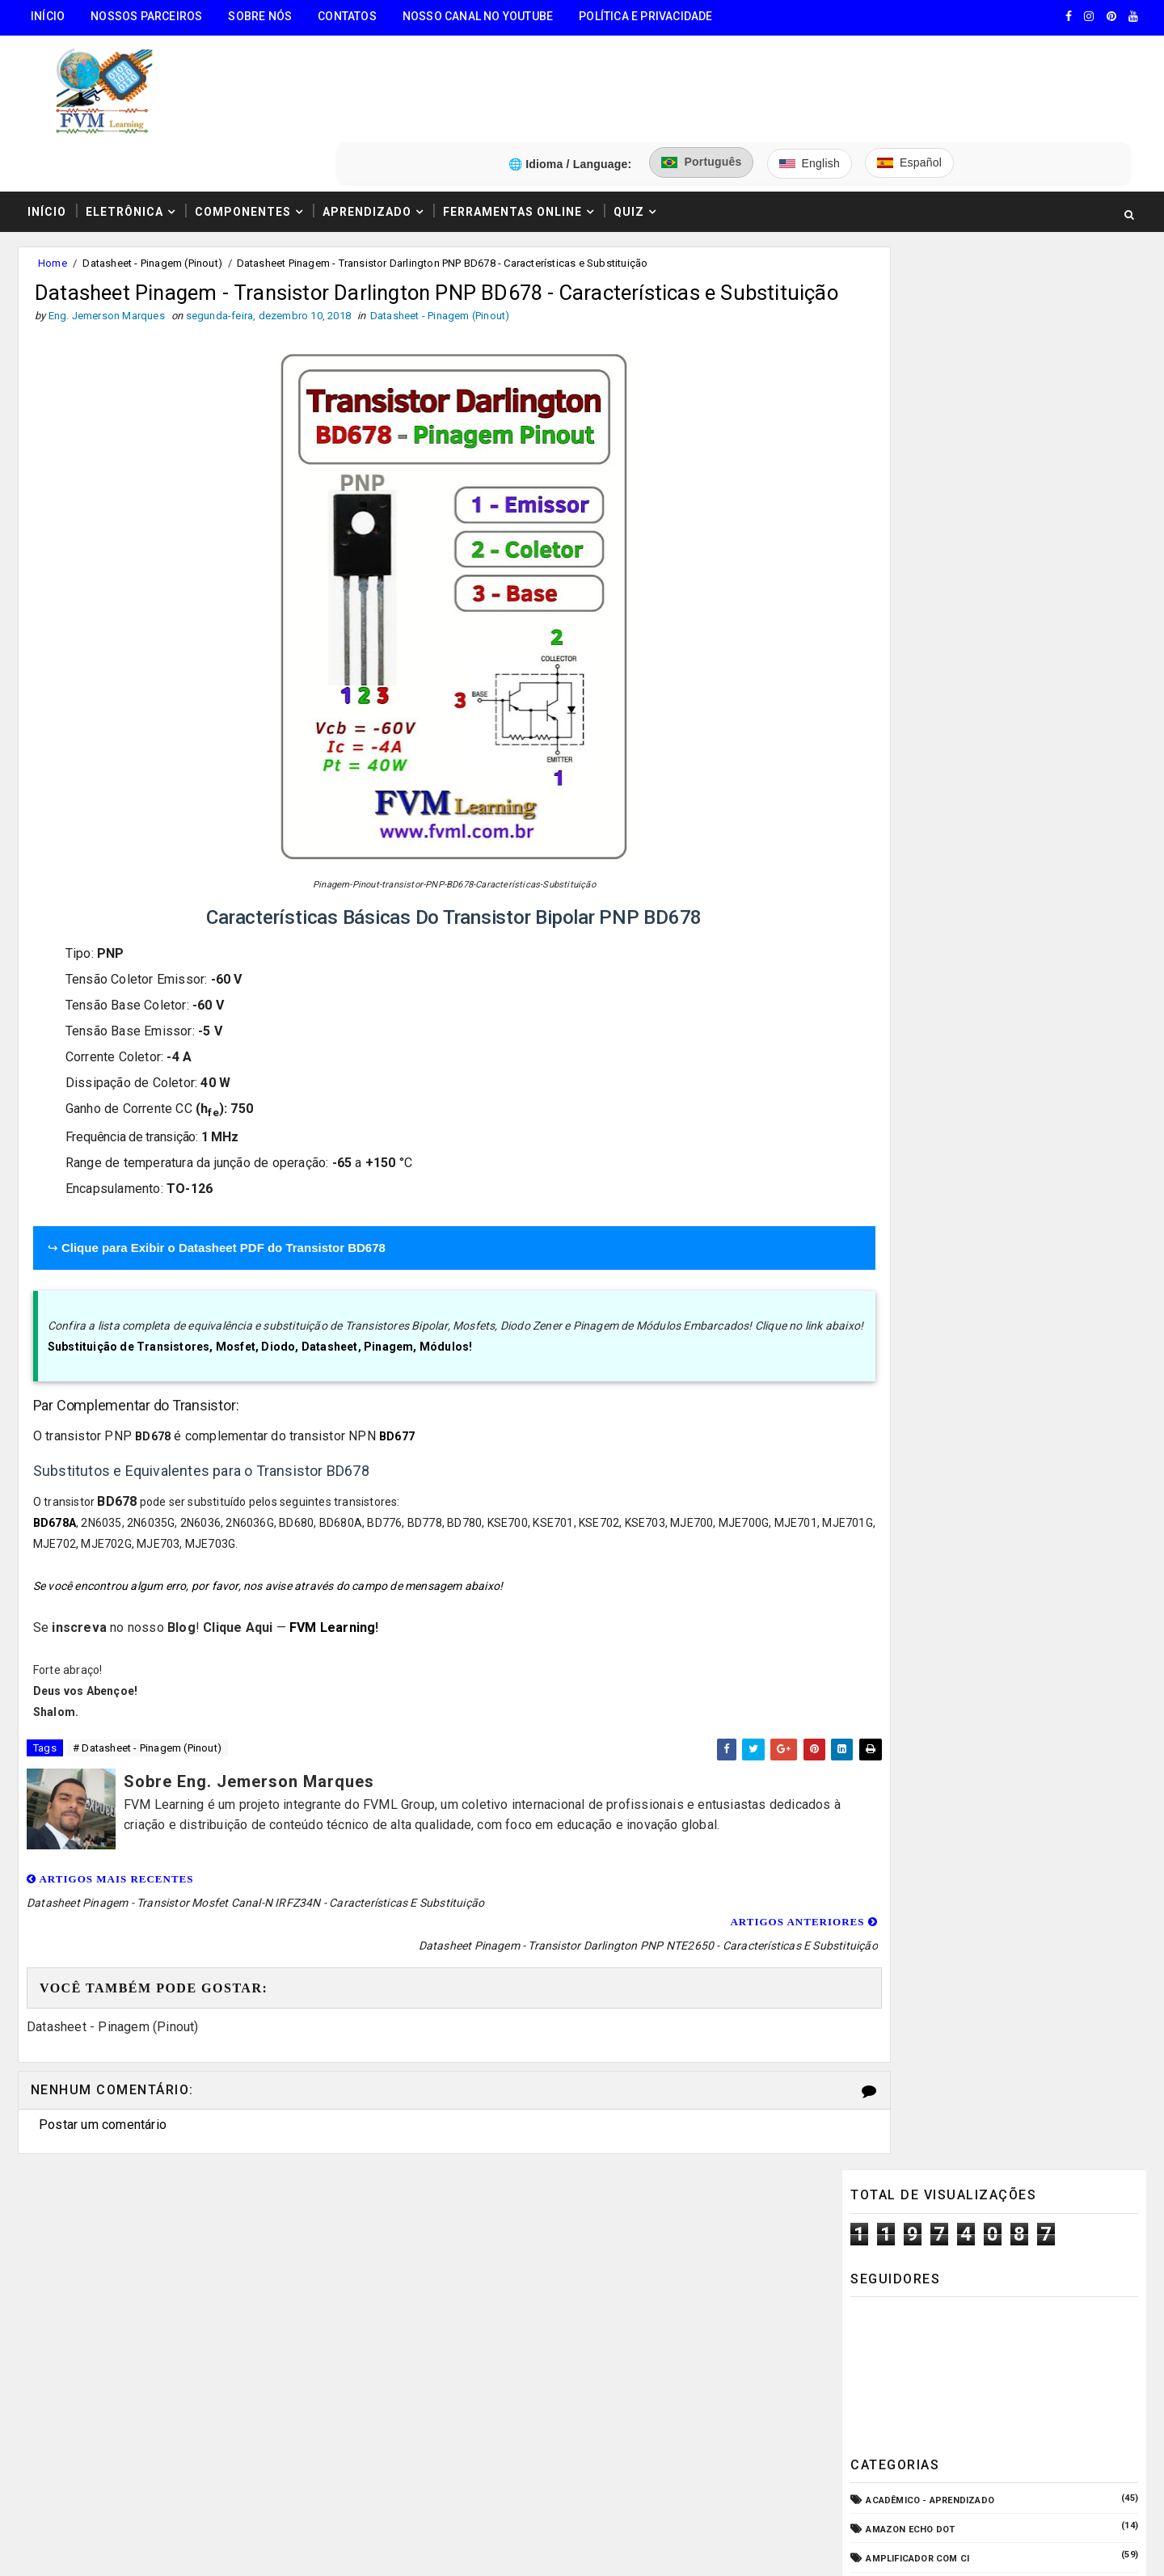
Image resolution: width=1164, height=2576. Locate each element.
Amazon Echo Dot (911, 527)
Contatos (345, 16)
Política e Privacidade (644, 16)
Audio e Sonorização (919, 673)
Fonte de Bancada (911, 1082)
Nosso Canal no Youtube (476, 16)
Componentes (241, 131)
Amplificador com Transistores (949, 585)
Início (46, 16)
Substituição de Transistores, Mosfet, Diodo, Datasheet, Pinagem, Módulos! (260, 1319)
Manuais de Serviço (916, 1141)
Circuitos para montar (925, 761)
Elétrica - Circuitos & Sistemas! (948, 907)
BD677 (397, 1408)
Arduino (887, 644)
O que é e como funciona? (930, 1229)
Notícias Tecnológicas (925, 1200)
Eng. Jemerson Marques (346, 2547)
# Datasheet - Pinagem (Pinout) (145, 1721)
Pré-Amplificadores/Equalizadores (956, 1258)
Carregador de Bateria (923, 732)
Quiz (627, 131)
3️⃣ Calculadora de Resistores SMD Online (143, 2355)
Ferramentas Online (510, 131)
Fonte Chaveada (907, 1024)
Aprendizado (365, 131)
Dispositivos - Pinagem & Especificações (970, 878)
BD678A (54, 1494)
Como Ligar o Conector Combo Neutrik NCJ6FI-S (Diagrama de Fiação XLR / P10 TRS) (1028, 1645)
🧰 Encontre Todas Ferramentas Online (133, 2232)
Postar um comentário (101, 2073)
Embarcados (898, 936)
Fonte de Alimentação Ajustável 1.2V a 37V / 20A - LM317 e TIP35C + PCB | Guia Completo (1031, 1444)
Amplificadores (906, 614)
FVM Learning (332, 1599)
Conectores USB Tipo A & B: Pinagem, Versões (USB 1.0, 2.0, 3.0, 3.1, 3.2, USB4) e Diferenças (1030, 1578)
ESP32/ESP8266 (902, 995)
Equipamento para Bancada (935, 966)
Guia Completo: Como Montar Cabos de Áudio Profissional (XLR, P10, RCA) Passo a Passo (1030, 1376)
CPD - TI (886, 820)
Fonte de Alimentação (921, 1053)
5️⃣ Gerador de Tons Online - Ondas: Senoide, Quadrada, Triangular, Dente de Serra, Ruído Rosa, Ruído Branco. (162, 2450)
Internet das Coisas (918, 1112)
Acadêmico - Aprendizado (931, 498)
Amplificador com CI (918, 556)
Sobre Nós (258, 16)
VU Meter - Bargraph (918, 1288)
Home (50, 185)
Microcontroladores (921, 1171)
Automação (896, 703)
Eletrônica (123, 131)
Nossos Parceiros (144, 16)
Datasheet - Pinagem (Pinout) (151, 185)
